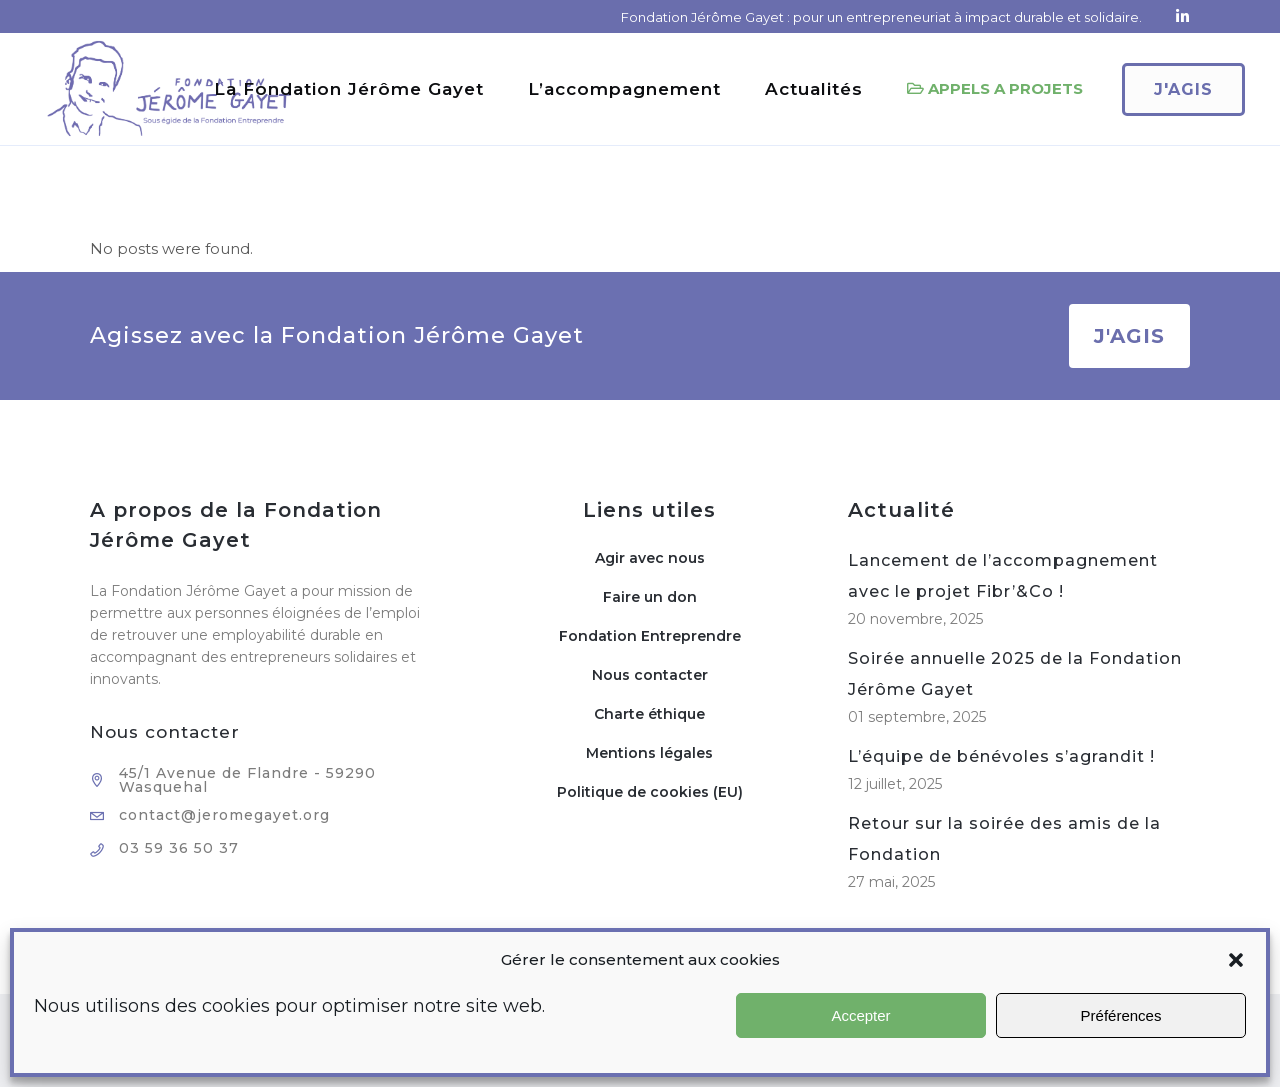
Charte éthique (649, 714)
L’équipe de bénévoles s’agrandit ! (1001, 756)
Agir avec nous (650, 558)
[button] (1236, 960)
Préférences (1121, 1015)
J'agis (1156, 89)
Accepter (860, 1015)
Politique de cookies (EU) (650, 792)
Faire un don (650, 597)
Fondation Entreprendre (650, 636)
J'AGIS (1129, 336)
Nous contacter (650, 675)
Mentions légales (649, 753)
